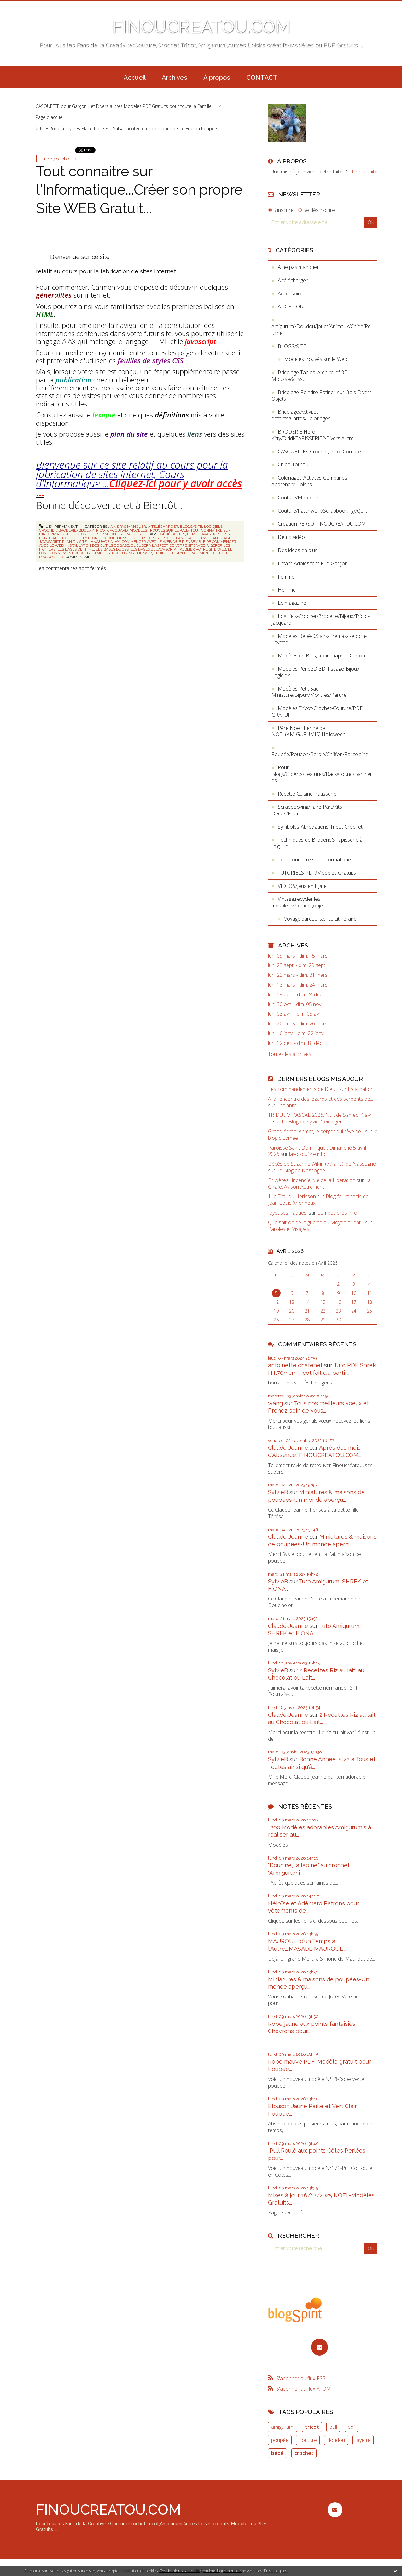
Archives (174, 77)
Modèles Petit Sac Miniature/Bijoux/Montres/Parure (309, 692)
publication (51, 538)
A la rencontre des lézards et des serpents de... (320, 1098)
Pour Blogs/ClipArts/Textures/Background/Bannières (321, 774)
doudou (336, 2440)
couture (308, 2440)
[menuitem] (135, 77)
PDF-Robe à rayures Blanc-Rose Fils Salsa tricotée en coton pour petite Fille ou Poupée (128, 128)
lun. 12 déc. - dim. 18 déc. (295, 1043)
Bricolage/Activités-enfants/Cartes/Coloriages (300, 415)
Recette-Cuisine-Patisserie (307, 793)
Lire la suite (364, 171)
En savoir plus (275, 2570)
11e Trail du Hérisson (292, 1196)
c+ (75, 538)
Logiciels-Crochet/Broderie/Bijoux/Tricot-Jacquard (320, 619)
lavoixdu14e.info (307, 1154)
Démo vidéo (291, 536)
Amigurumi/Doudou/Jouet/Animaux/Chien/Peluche (321, 329)
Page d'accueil (50, 117)
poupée (279, 2440)
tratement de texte (208, 553)
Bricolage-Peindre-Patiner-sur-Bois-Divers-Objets (322, 395)
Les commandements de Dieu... (303, 1089)
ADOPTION (291, 306)
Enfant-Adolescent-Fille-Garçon (313, 563)
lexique (107, 538)
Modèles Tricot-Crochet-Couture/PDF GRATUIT (317, 711)
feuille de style (170, 553)
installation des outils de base (97, 545)
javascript (210, 534)
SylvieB (278, 1492)
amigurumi (282, 2426)
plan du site (74, 541)
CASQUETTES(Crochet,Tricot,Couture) (320, 451)
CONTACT (261, 77)
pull (333, 2426)
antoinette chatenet (295, 1365)
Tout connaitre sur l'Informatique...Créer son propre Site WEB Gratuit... (139, 190)
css (226, 534)
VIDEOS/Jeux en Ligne (302, 886)
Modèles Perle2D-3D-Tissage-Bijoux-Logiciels (316, 672)
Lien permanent (58, 526)
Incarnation (361, 1089)
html (192, 534)
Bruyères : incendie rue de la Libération (311, 1180)
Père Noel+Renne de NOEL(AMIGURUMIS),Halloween (308, 731)
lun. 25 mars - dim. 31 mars (298, 975)
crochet (304, 2453)
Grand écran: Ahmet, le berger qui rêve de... (316, 1131)
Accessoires (291, 293)
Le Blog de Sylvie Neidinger (312, 1121)
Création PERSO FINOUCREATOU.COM (322, 523)
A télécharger (163, 526)
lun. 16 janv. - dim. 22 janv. (296, 1033)
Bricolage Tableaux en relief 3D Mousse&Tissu (309, 375)
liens (122, 538)
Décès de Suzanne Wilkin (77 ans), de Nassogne (322, 1163)
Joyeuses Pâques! (287, 1212)
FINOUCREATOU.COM (201, 26)
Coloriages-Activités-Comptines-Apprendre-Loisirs (310, 481)
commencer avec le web (147, 541)
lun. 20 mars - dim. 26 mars (298, 1023)
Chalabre (287, 1105)
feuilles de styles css (151, 538)
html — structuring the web (121, 553)
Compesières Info (337, 1212)
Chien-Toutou (293, 464)
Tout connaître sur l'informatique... (316, 859)
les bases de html (75, 549)
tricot (312, 2426)
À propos (216, 77)
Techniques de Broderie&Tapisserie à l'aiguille (317, 843)
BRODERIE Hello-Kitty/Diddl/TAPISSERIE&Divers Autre (312, 435)
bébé (277, 2453)
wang (275, 1403)
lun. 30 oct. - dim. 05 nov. (295, 1004)
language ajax (104, 541)
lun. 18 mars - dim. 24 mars (298, 985)
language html (192, 538)
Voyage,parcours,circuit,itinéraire (320, 918)
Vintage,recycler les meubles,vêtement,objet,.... (300, 902)
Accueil (135, 77)
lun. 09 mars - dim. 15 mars (298, 956)
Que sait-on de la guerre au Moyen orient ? (316, 1222)
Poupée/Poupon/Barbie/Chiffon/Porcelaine (319, 754)
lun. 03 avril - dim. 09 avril (295, 1014)
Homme (287, 589)
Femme (286, 576)
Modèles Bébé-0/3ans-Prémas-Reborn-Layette (319, 639)
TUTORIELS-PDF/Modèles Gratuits (107, 534)
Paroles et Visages (288, 1229)
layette (363, 2440)
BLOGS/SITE (191, 526)
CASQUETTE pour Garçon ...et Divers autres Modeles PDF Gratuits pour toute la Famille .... (126, 106)
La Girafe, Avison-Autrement (319, 1183)
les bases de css (112, 549)
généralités (172, 534)
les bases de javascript (154, 549)
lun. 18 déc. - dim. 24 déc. (295, 994)
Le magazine (292, 602)
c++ (68, 538)
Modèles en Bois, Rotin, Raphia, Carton (321, 655)
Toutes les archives (289, 1054)
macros (47, 557)
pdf (351, 2426)
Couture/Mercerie (298, 497)
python (90, 538)
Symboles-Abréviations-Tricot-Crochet (320, 826)
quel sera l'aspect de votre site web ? (169, 545)
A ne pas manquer (128, 526)
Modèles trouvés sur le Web (159, 530)
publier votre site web (202, 549)
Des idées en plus (298, 550)
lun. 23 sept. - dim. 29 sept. (297, 965)
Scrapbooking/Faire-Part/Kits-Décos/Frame (307, 810)
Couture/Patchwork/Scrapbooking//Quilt (322, 510)
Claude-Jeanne (288, 1447)
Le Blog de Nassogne (301, 1170)
